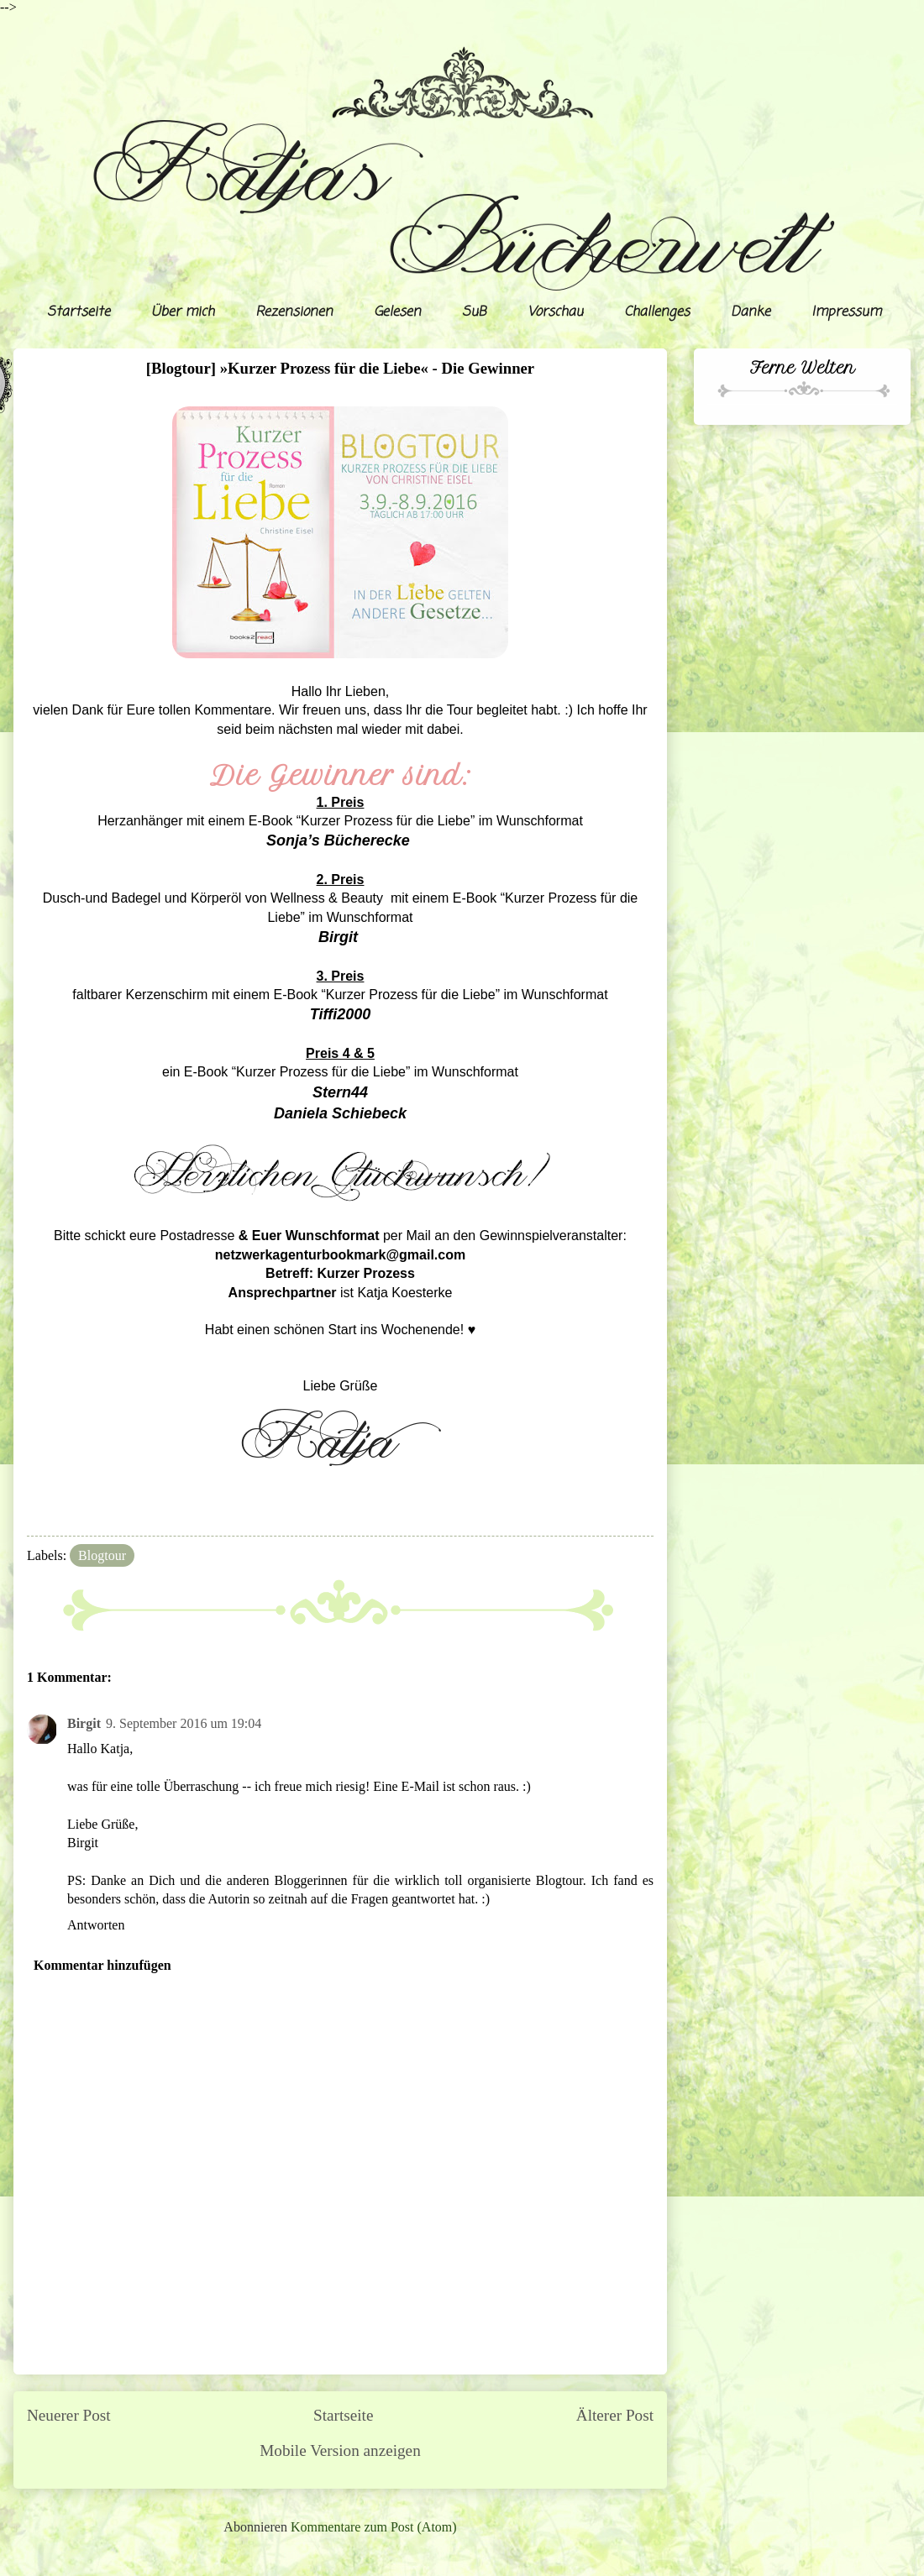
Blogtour (102, 1555)
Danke (750, 312)
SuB (474, 312)
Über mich (182, 312)
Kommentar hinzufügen (102, 1965)
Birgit (84, 1723)
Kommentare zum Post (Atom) (374, 2527)
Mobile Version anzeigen (340, 2450)
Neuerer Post (69, 2415)
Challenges (657, 312)
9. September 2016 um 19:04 (183, 1723)
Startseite (78, 312)
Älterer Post (615, 2415)
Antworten (95, 1925)
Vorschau (555, 312)
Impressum (846, 312)
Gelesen (397, 312)
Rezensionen (294, 312)
